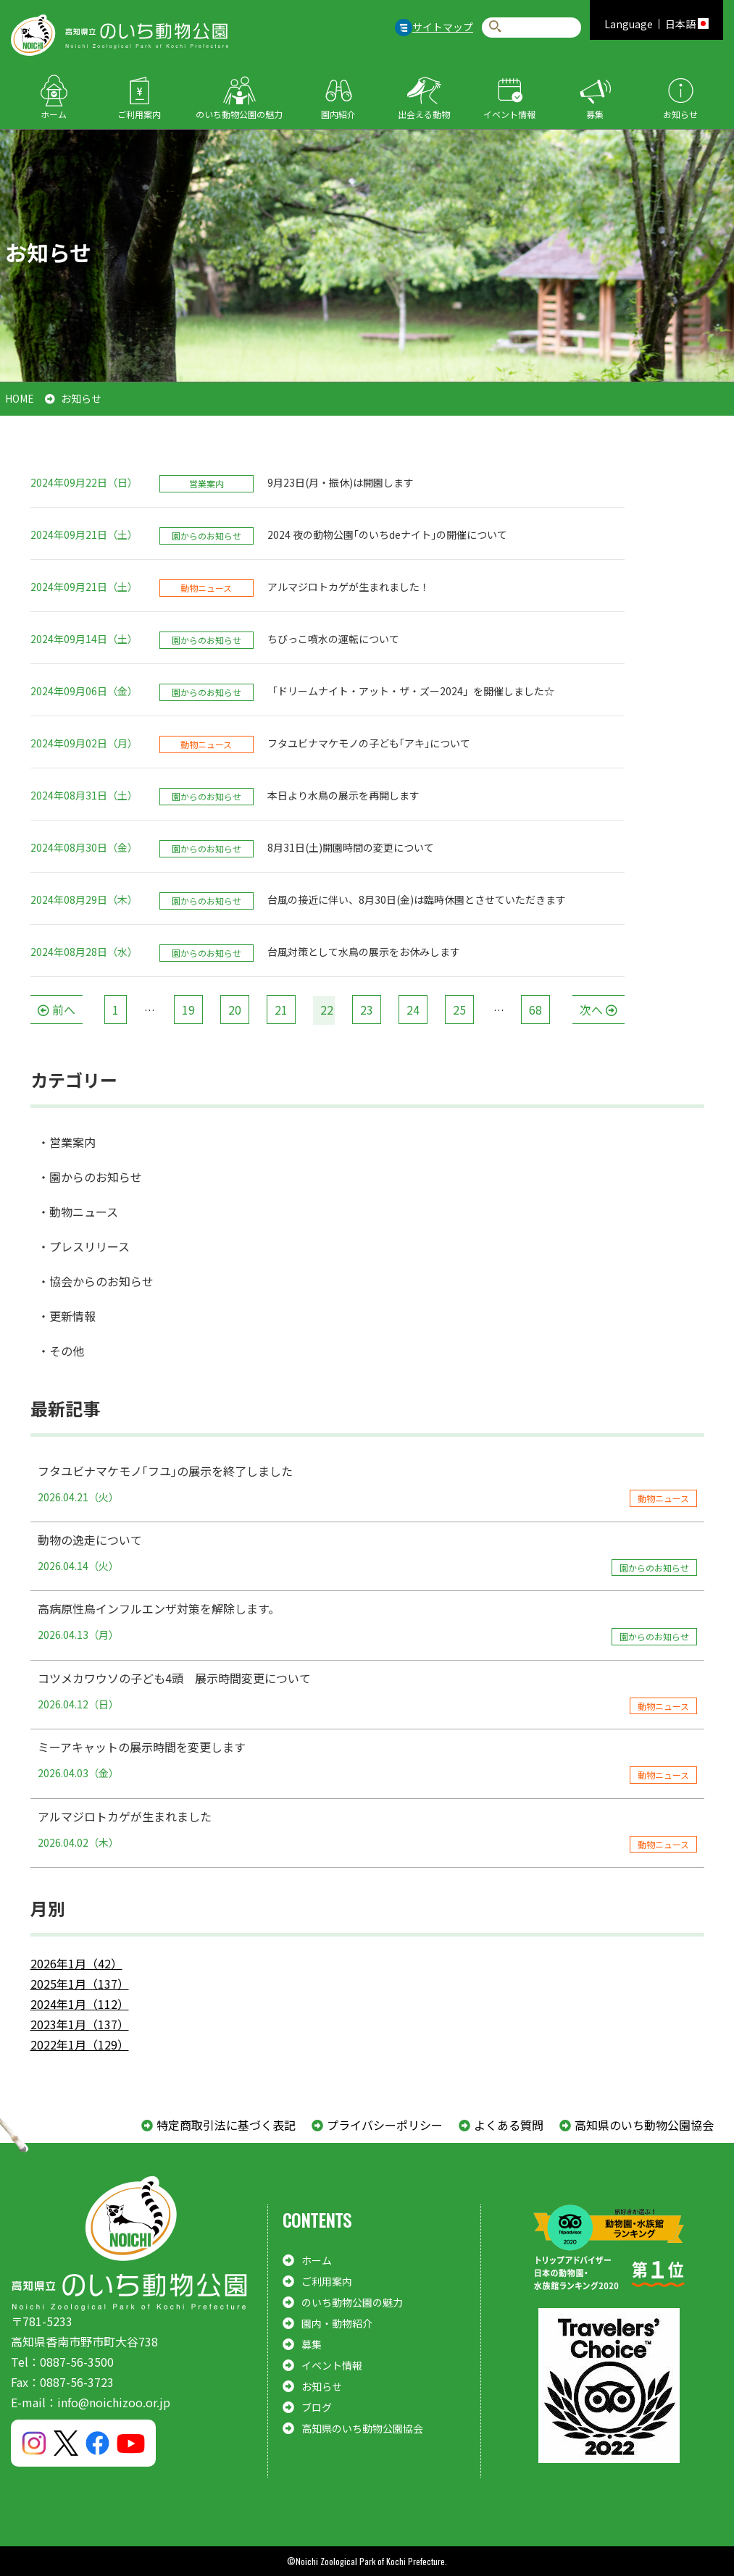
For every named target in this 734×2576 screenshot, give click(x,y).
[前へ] (56, 1009)
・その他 (61, 1350)
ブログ (316, 2407)
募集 (595, 114)
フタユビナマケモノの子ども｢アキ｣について (368, 743)
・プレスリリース (84, 1246)
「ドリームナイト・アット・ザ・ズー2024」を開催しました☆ (410, 691)
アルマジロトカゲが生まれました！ (348, 586)
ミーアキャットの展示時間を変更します (367, 1760)
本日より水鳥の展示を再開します (343, 795)
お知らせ (680, 114)
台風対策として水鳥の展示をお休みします (363, 951)
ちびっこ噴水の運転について (333, 639)
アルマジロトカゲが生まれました (367, 1830)
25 (459, 1009)
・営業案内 (67, 1142)
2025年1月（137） (79, 1983)
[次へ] (598, 1009)
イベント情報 (509, 114)
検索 (495, 27)
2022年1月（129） (79, 2044)
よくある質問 (508, 2125)
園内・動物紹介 (336, 2323)
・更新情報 (67, 1316)
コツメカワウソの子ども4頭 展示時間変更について (367, 1691)
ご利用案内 (139, 114)
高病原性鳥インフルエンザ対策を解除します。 (367, 1622)
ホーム (54, 114)
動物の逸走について (367, 1553)
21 (281, 1009)
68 (535, 1009)
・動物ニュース (78, 1211)
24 (413, 1009)
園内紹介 (338, 114)
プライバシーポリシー (385, 2125)
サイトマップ (442, 27)
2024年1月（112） (79, 2004)
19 (188, 1009)
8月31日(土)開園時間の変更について (350, 847)
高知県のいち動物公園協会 (644, 2125)
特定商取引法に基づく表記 (226, 2125)
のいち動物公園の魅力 (239, 114)
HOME (19, 398)
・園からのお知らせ (90, 1177)
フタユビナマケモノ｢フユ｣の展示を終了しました (367, 1484)
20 (234, 1009)
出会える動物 (424, 114)
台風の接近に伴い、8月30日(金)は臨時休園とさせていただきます (416, 899)
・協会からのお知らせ (96, 1281)
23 (366, 1009)
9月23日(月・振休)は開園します (340, 482)
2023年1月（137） (79, 2024)
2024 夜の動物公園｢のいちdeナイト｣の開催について (387, 534)
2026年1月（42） (76, 1963)
